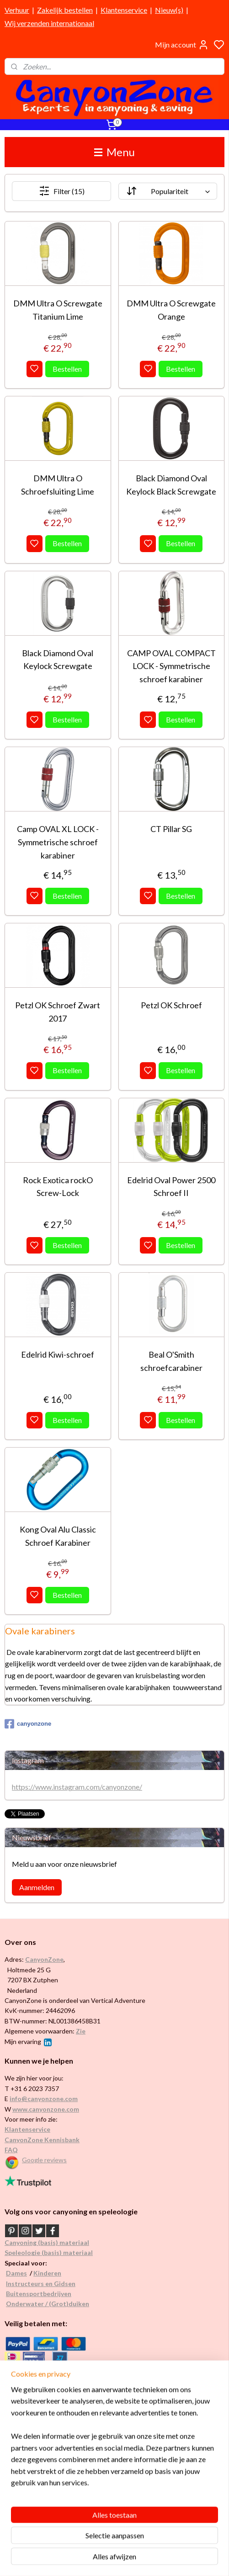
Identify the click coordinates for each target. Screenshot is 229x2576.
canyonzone (28, 1723)
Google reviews (44, 2160)
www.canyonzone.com (45, 2109)
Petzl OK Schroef (171, 1005)
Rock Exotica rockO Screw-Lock (58, 1186)
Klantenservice (124, 9)
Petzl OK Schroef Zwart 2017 (57, 1011)
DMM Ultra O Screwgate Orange (171, 309)
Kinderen (47, 2273)
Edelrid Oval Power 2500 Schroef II (171, 1186)
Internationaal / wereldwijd (43, 2435)
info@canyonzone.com (44, 2098)
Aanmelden (36, 1887)
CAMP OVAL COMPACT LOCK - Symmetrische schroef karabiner (171, 666)
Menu (114, 151)
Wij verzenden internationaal (49, 23)
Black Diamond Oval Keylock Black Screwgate (171, 484)
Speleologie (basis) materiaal (49, 2252)
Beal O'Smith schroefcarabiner (171, 1361)
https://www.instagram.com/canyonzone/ (77, 1786)
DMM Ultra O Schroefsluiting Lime (57, 484)
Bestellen (67, 368)
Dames (16, 2273)
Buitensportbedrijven (38, 2293)
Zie (80, 2031)
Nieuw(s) (169, 9)
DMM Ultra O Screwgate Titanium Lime (57, 309)
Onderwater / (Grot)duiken (47, 2303)
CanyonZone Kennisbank (42, 2140)
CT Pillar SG (171, 829)
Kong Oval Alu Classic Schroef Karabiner (58, 1536)
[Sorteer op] (168, 191)
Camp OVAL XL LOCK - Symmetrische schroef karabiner (58, 842)
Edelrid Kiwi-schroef (57, 1354)
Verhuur (17, 9)
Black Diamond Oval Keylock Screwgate (57, 659)
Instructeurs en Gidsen (40, 2283)
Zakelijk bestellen (65, 9)
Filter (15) (62, 190)
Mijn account (182, 44)
